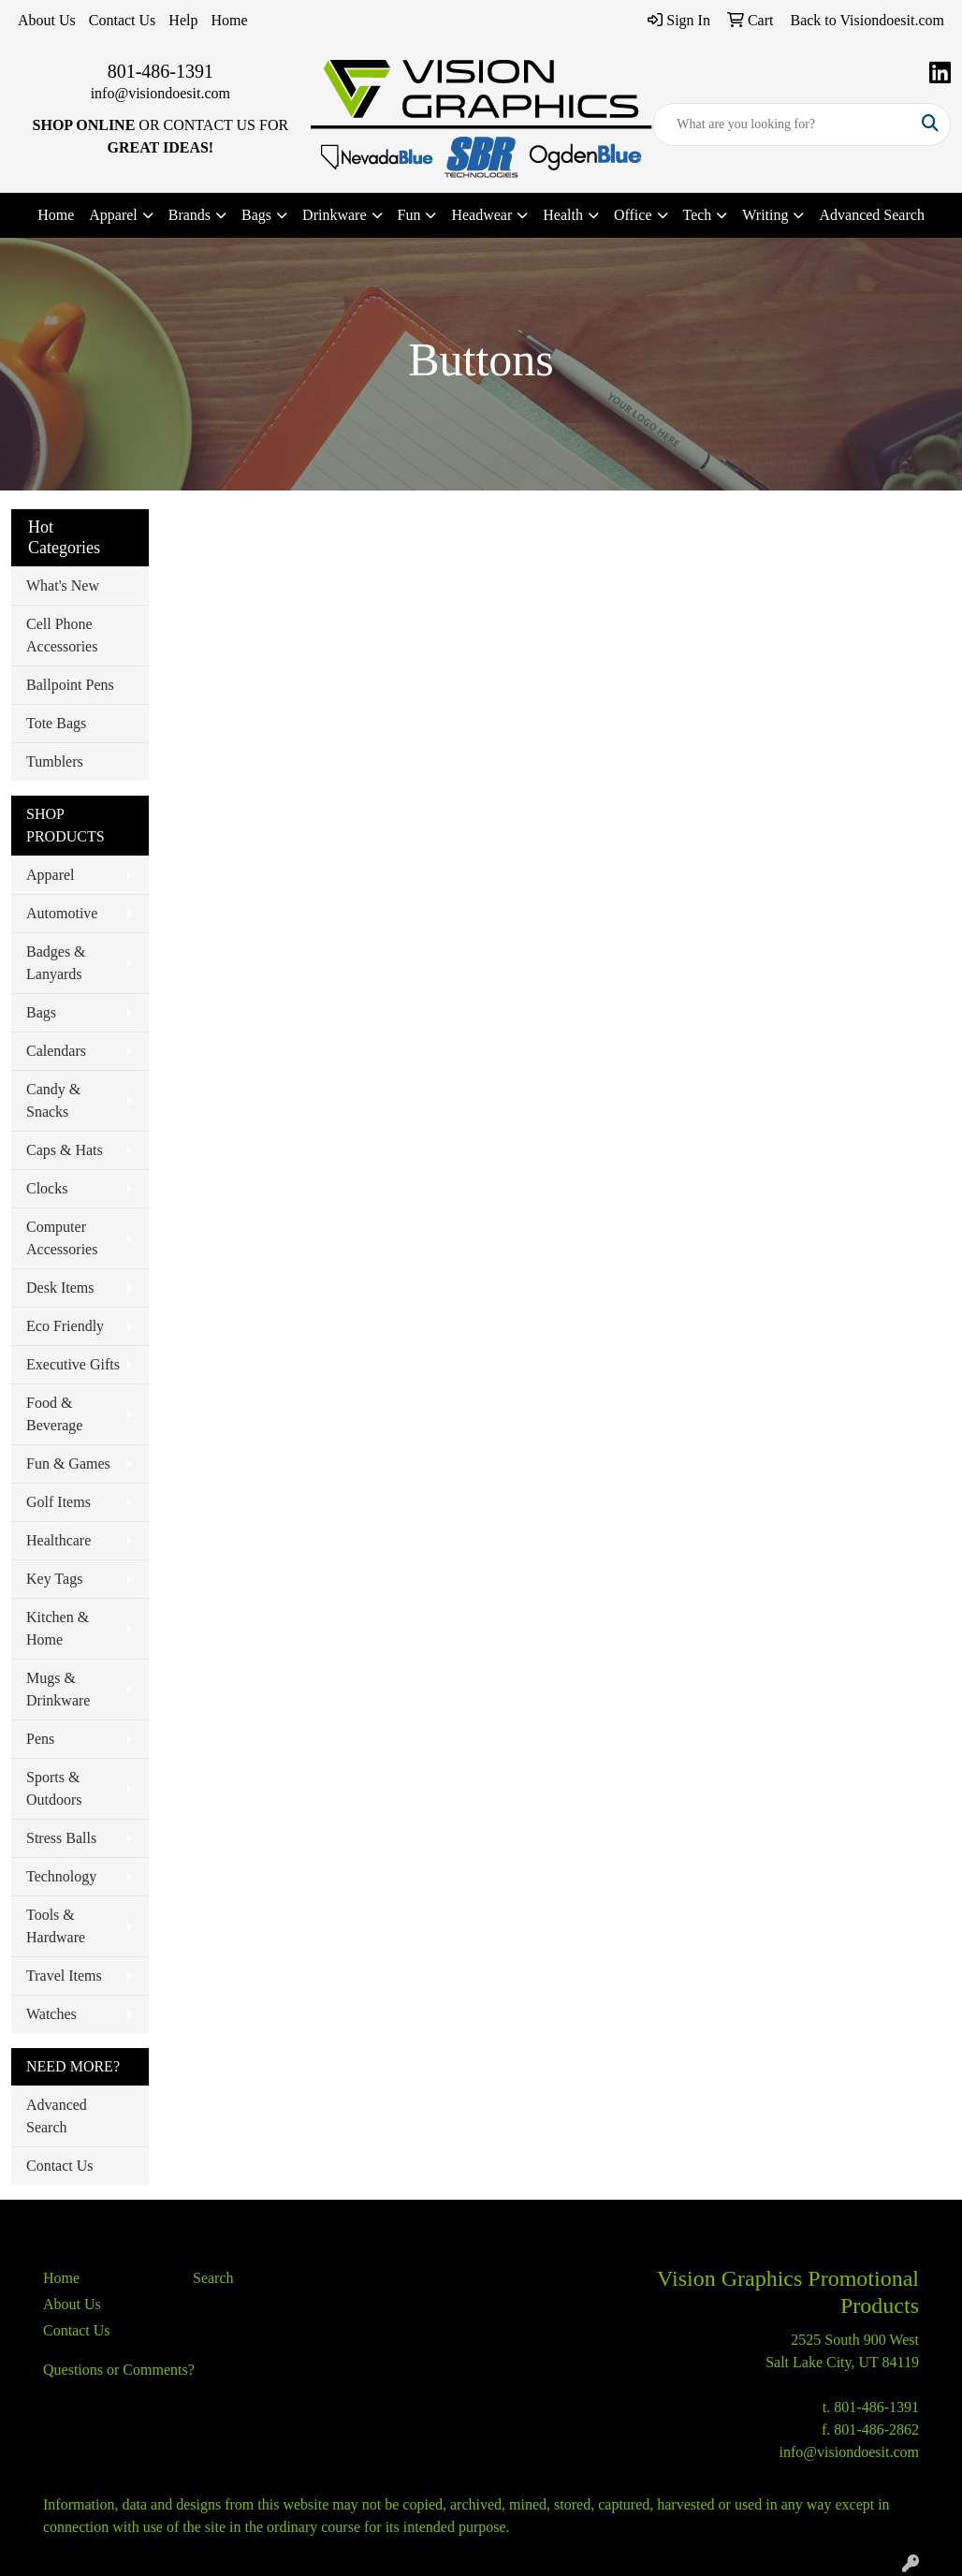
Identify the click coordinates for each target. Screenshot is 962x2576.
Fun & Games (68, 1463)
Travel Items (64, 1975)
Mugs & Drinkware (58, 1689)
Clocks (46, 1188)
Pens (40, 1739)
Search (213, 2278)
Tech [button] (697, 215)
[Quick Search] (781, 124)
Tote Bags (56, 723)
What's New (62, 585)
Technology (61, 1876)
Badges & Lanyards (56, 963)
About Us (47, 20)
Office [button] (633, 215)
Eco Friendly (65, 1326)
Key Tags (54, 1579)
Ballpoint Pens (70, 685)
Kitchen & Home (57, 1628)
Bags (41, 1012)
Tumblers (54, 761)
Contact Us (122, 20)
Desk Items (60, 1287)
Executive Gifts (73, 1364)
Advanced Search (871, 215)
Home (229, 20)
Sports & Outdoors (54, 1788)
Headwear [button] (481, 215)
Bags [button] (256, 215)
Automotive (61, 913)
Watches (51, 2014)
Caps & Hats (64, 1150)
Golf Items (58, 1502)
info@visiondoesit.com (160, 93)
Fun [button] (409, 215)
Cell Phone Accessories (61, 635)
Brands (189, 215)
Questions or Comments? (119, 2370)
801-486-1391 (160, 71)
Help (182, 20)
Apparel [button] (113, 215)
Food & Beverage (54, 1414)
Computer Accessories (61, 1238)
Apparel (50, 875)
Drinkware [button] (334, 215)
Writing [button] (765, 215)
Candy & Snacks (53, 1100)
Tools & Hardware (55, 1926)
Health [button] (563, 215)
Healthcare (58, 1540)
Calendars (56, 1051)
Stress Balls (61, 1838)
